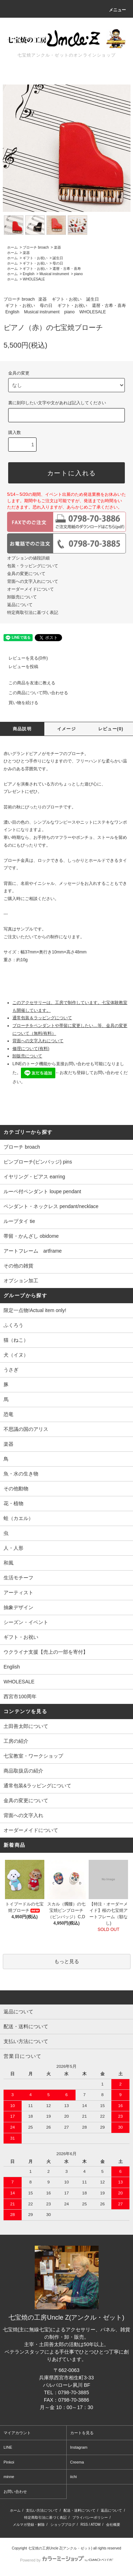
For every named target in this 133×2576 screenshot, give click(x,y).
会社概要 (113, 2524)
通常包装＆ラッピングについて (42, 1017)
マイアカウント (17, 2433)
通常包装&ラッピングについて (37, 1785)
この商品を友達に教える (27, 682)
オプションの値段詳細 (28, 558)
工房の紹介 (16, 1741)
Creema (77, 2462)
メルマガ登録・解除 (29, 2524)
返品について (20, 604)
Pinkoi (9, 2462)
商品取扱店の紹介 (23, 1771)
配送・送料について (79, 2510)
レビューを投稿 (19, 666)
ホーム (12, 247)
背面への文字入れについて (32, 581)
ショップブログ (62, 2524)
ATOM (95, 2524)
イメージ (66, 728)
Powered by (66, 2560)
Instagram (79, 2447)
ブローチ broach (36, 247)
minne (9, 2477)
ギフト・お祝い (35, 258)
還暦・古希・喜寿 (66, 269)
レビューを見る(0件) (24, 658)
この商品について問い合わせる (34, 692)
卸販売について (22, 596)
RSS (84, 2524)
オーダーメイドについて (30, 589)
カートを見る (82, 2433)
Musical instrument (54, 274)
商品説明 (22, 728)
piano (78, 274)
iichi (73, 2477)
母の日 (57, 263)
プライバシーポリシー (90, 2517)
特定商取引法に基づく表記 (32, 612)
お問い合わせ (15, 2491)
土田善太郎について (26, 1726)
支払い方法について (42, 2510)
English (28, 274)
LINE (8, 2447)
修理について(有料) (30, 1048)
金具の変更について (26, 573)
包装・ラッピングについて (32, 565)
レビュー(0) (110, 728)
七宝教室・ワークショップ (33, 1756)
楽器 (57, 247)
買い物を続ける (19, 702)
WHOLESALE (34, 279)
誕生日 (57, 258)
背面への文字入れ (23, 1815)
